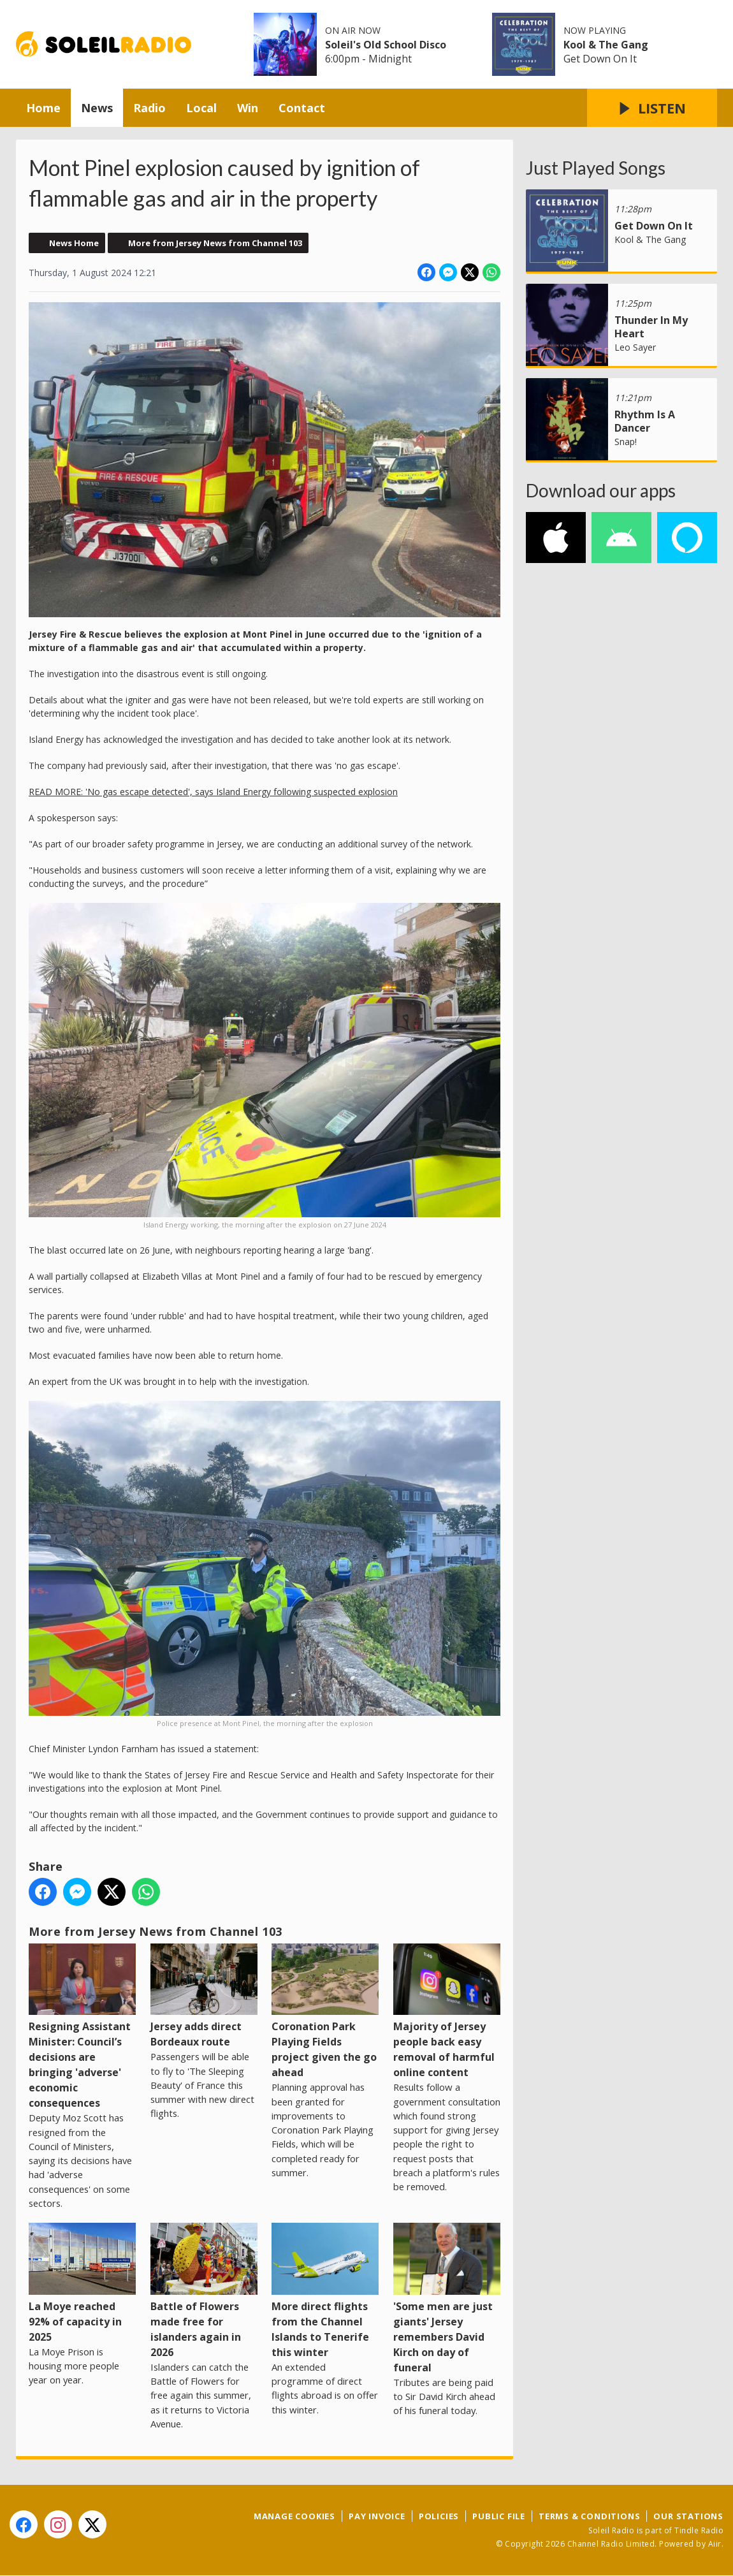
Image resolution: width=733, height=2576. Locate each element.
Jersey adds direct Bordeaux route (204, 1996)
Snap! (625, 441)
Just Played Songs (595, 168)
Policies (439, 2516)
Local (201, 107)
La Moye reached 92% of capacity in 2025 (82, 2283)
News (97, 107)
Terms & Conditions (589, 2516)
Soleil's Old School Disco (385, 44)
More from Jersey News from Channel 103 (215, 243)
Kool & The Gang (605, 44)
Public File (498, 2516)
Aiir (715, 2543)
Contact (302, 107)
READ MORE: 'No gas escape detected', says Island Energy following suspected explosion (213, 792)
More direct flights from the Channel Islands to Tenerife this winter (325, 2291)
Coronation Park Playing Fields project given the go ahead (325, 2011)
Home (43, 107)
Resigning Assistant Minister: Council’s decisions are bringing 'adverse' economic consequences (82, 2026)
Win (247, 107)
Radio (149, 107)
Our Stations (688, 2516)
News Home (74, 243)
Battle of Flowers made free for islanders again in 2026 (204, 2291)
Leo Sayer (635, 347)
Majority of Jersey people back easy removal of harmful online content (446, 2011)
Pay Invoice (377, 2516)
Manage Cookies (294, 2516)
